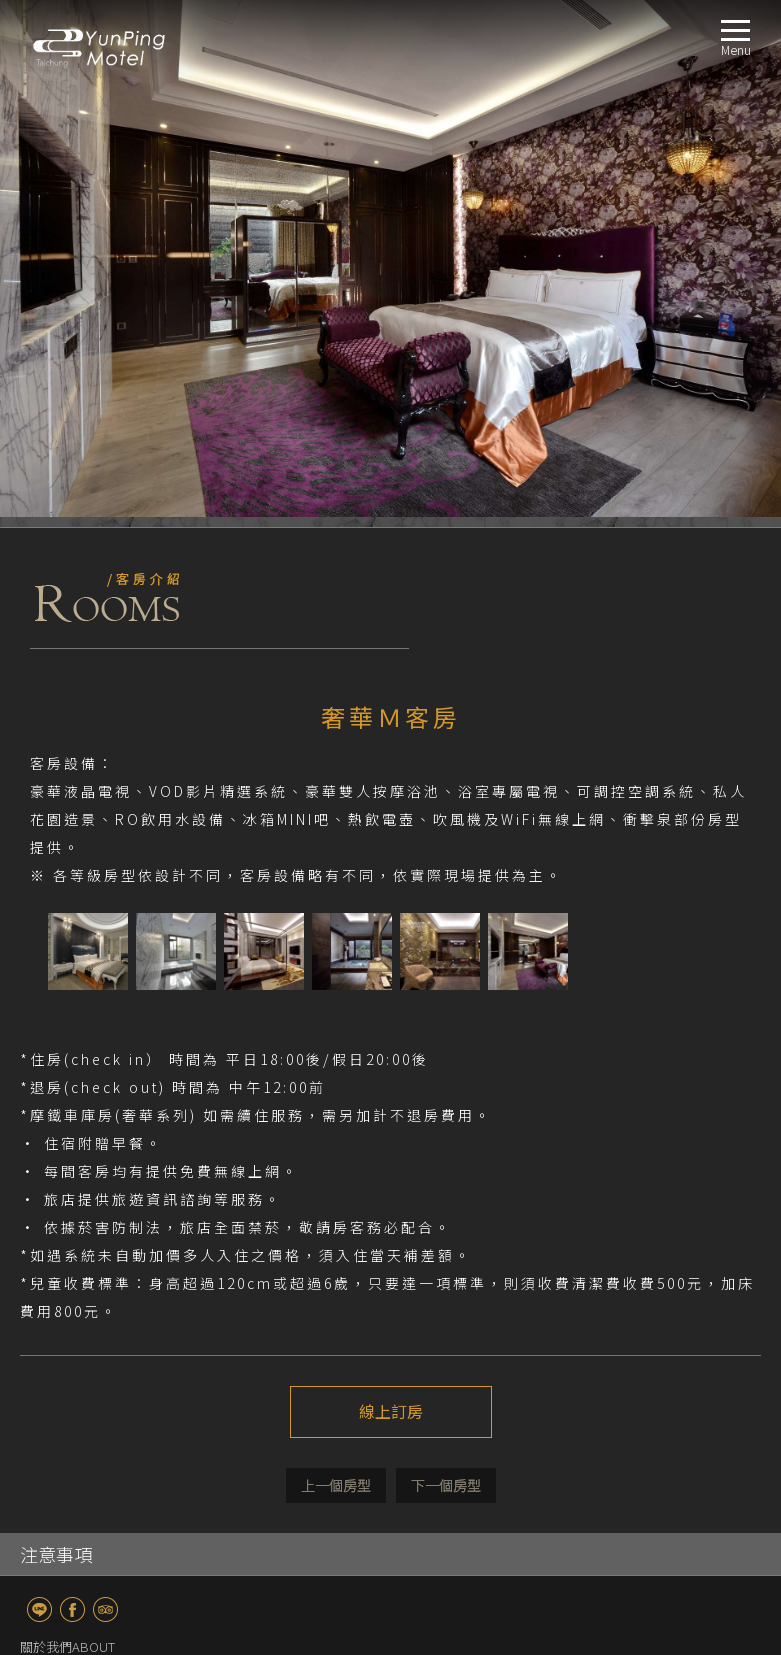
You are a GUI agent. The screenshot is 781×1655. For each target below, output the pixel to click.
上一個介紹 (336, 968)
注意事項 (56, 1037)
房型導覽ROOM (64, 1225)
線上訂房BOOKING (75, 1489)
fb (72, 1092)
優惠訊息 (76, 1177)
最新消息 (76, 1201)
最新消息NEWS (63, 1153)
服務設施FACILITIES (75, 1417)
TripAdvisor (105, 1092)
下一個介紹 (446, 968)
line (39, 1092)
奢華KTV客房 (87, 1393)
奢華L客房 (79, 1345)
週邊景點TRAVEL (67, 1465)
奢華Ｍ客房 (82, 1321)
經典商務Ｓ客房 (95, 1249)
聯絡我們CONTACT (74, 1513)
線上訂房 (391, 895)
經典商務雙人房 (95, 1273)
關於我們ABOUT (67, 1129)
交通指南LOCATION (76, 1441)
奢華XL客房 (83, 1369)
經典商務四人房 (95, 1297)
